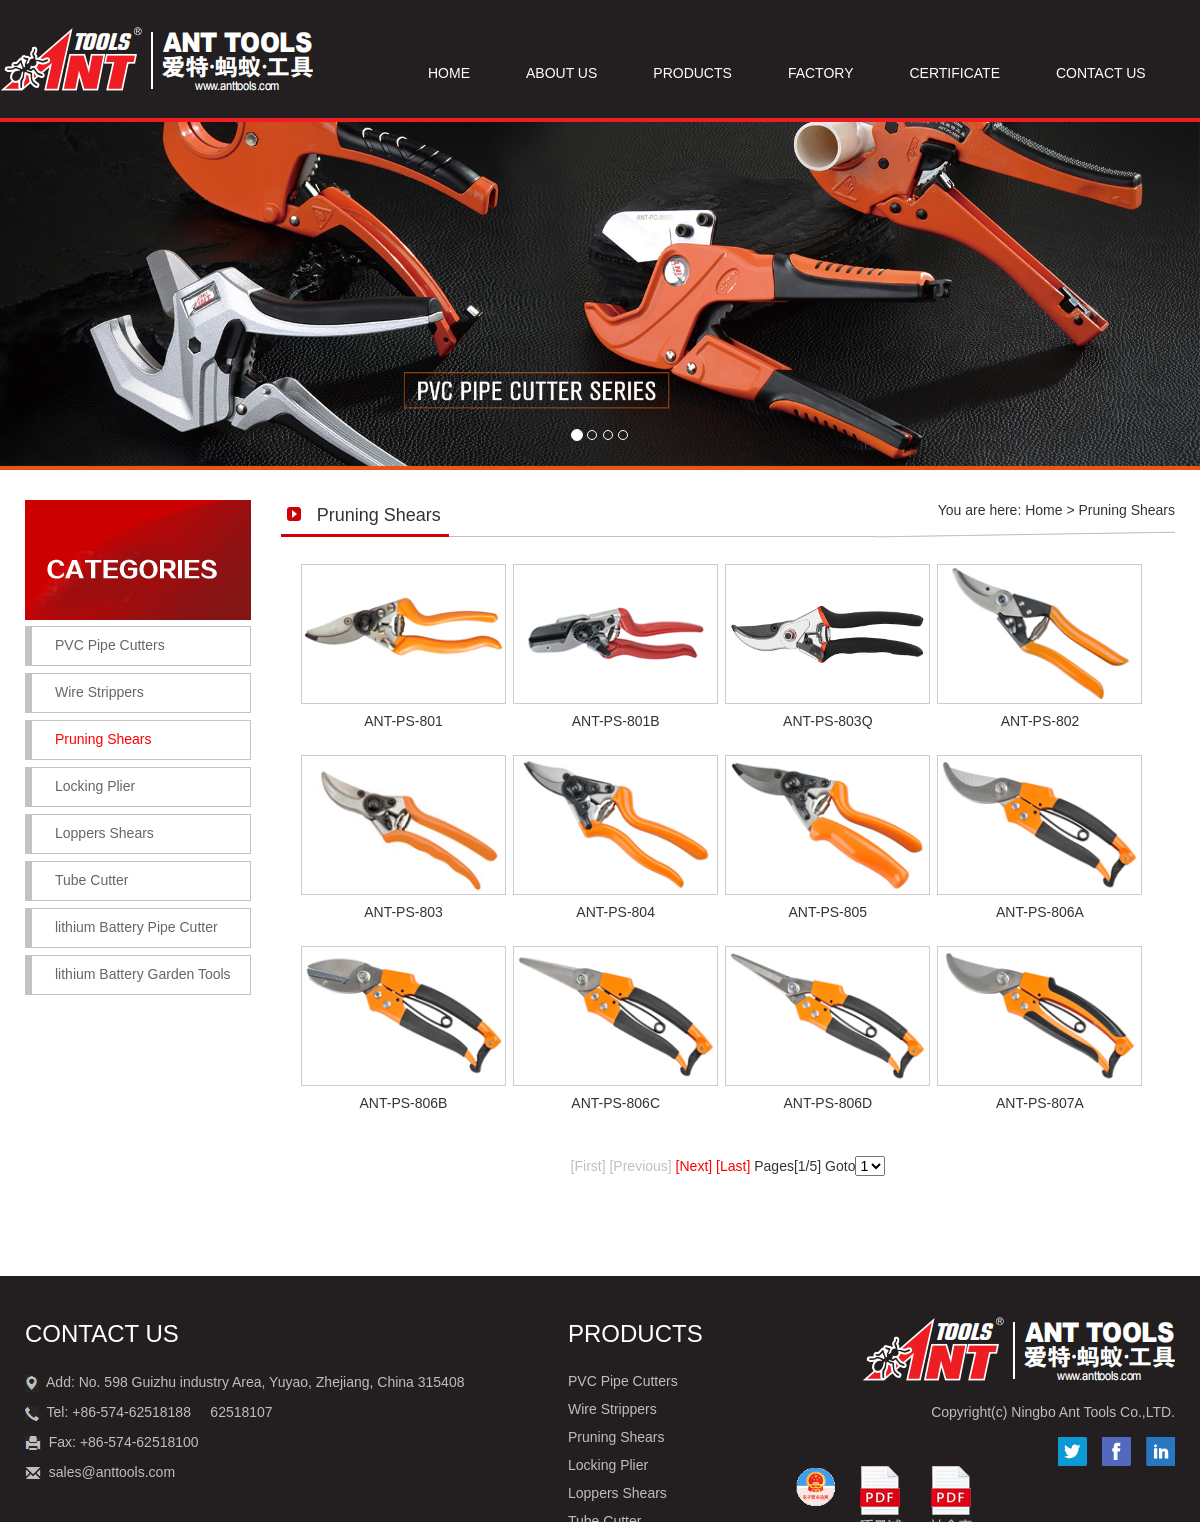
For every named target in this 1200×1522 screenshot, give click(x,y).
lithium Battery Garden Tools (143, 974)
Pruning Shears (616, 1437)
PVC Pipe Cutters (110, 645)
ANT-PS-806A (1040, 912)
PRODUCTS (692, 73)
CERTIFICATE (955, 73)
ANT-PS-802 (1040, 721)
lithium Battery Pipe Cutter (136, 927)
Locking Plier (95, 786)
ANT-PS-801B (616, 721)
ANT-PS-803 (403, 912)
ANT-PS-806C (615, 1103)
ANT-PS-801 (403, 721)
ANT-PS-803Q (827, 721)
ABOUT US (561, 73)
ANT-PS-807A (1040, 1103)
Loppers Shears (104, 833)
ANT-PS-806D (827, 1103)
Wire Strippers (99, 692)
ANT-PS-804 (615, 912)
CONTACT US (1101, 73)
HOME (449, 73)
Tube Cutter (91, 880)
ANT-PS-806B (404, 1103)
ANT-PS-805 (828, 912)
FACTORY (821, 73)
